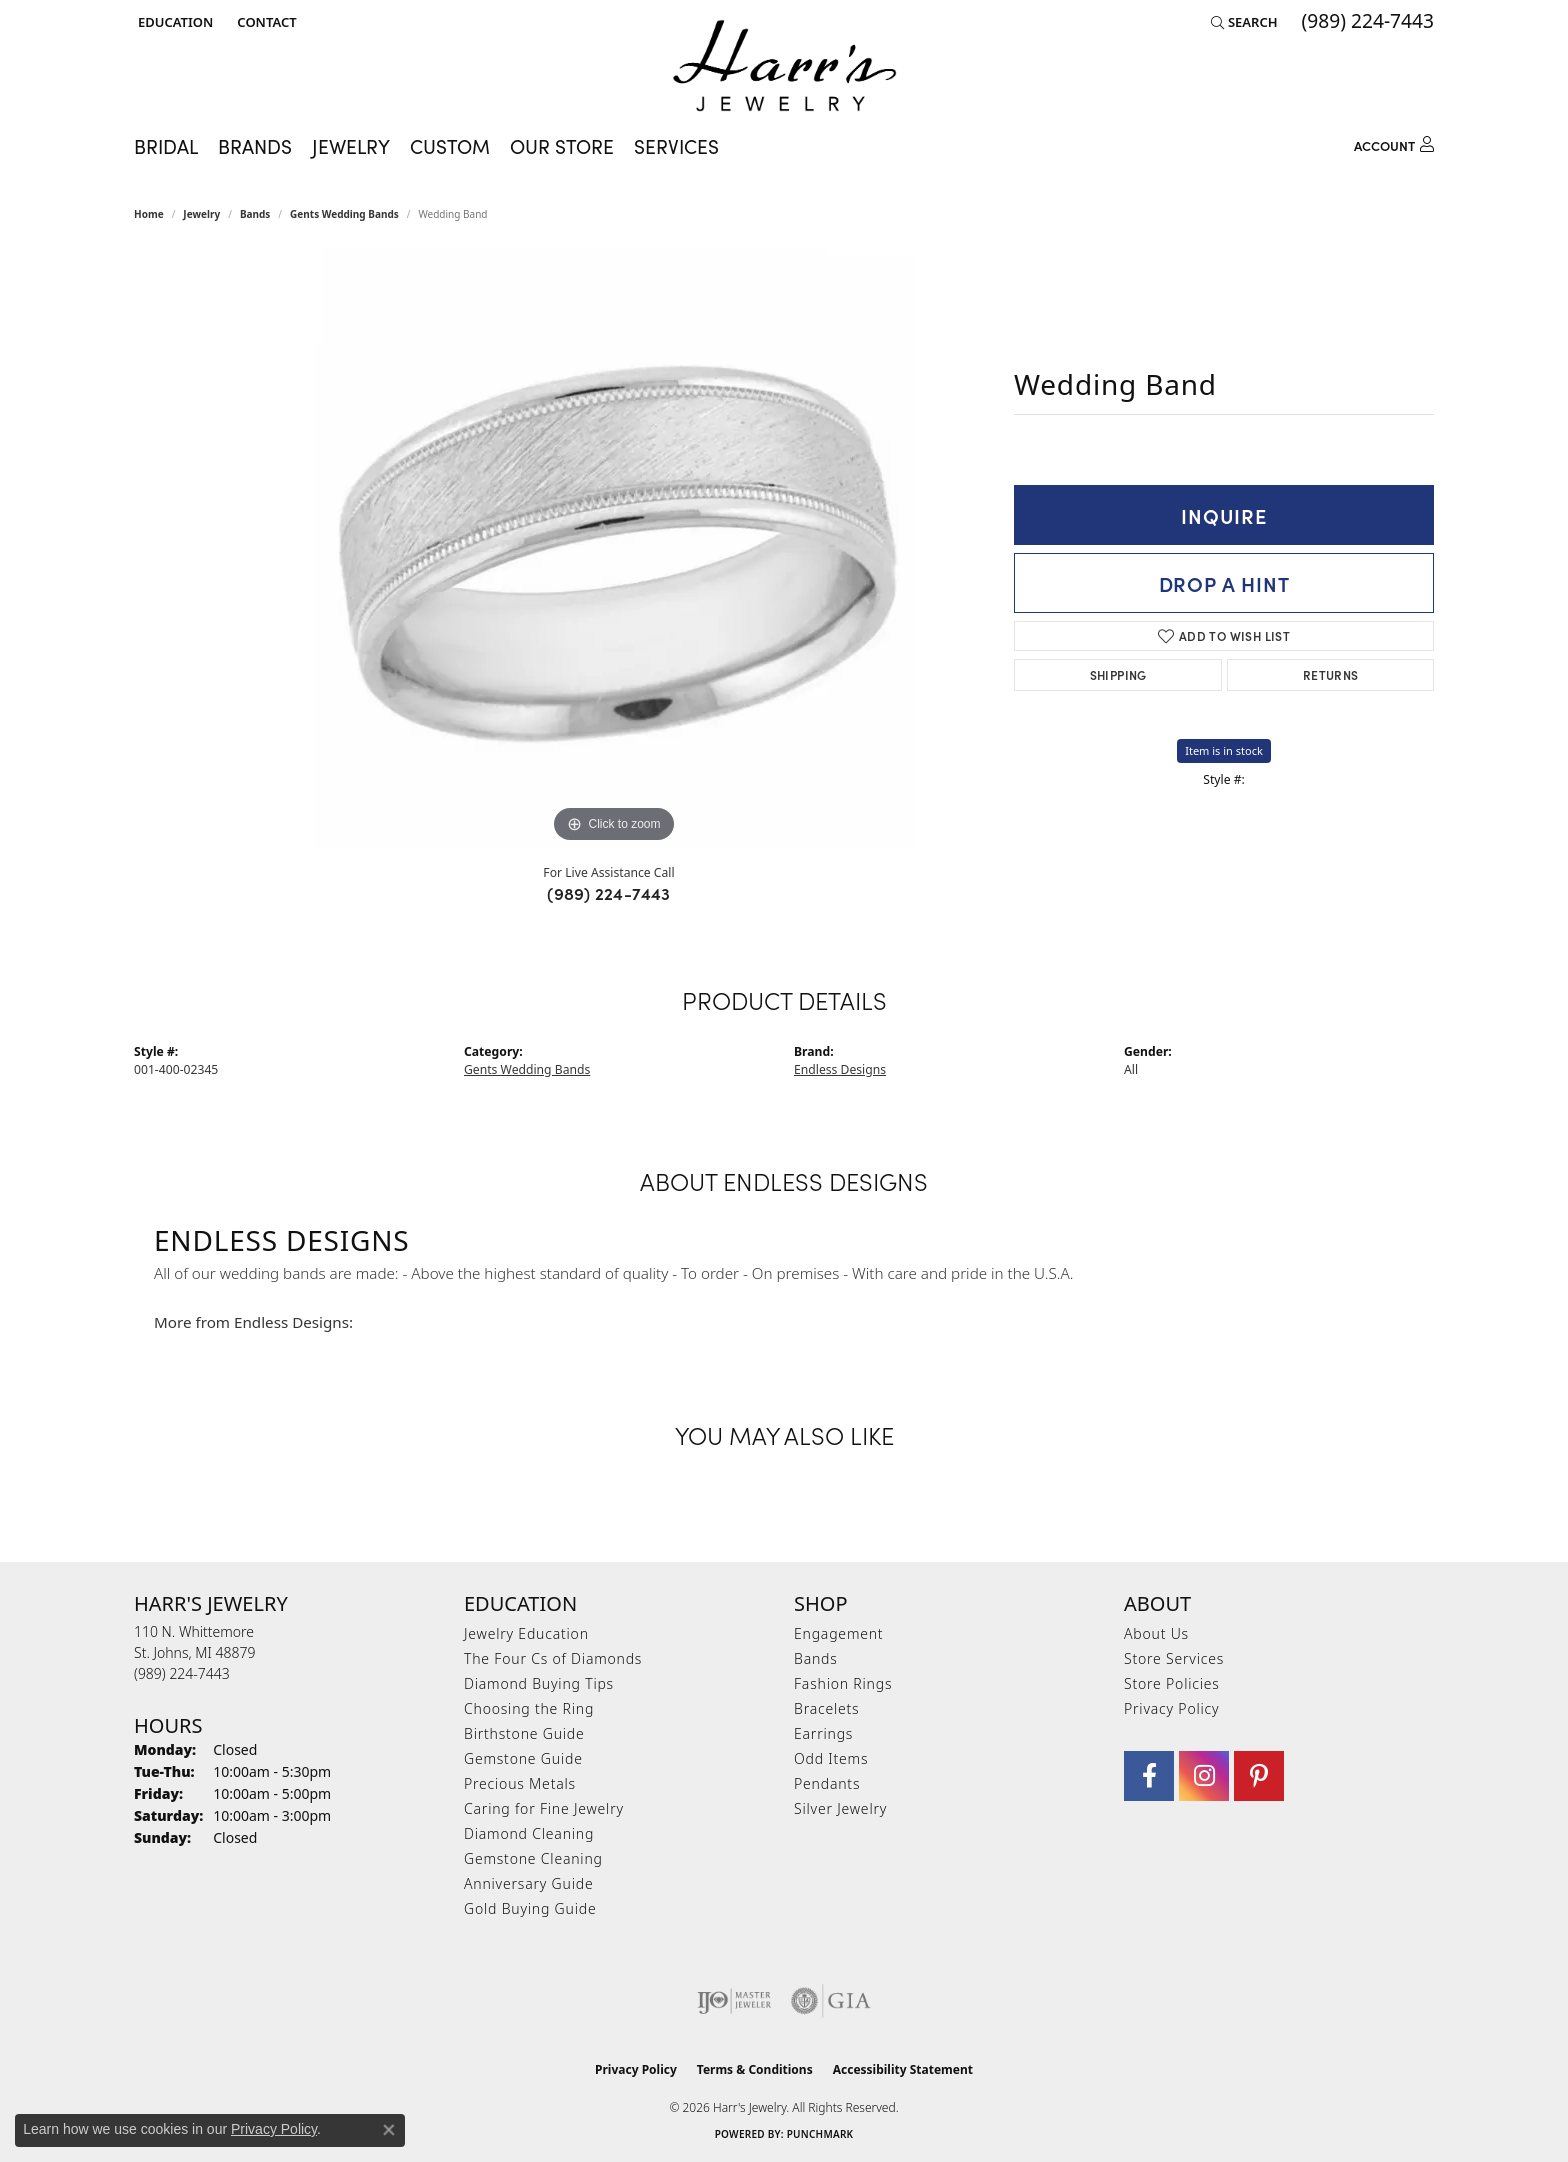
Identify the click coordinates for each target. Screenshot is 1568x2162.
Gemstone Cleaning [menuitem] (533, 1858)
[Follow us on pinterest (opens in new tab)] (1259, 1776)
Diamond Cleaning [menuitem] (529, 1833)
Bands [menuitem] (816, 1658)
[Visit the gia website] (831, 2001)
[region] (614, 548)
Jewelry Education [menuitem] (526, 1633)
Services (676, 146)
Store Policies (1172, 1683)
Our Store (562, 146)
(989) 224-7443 (609, 893)
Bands (255, 214)
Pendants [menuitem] (827, 1783)
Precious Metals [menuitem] (520, 1783)
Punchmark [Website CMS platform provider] (820, 2134)
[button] (173, 22)
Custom (450, 146)
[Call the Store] (182, 1673)
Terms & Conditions (755, 2069)
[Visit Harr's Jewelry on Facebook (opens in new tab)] (1149, 1776)
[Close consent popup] (389, 2130)
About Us (1156, 1633)
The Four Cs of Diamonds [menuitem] (553, 1658)
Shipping (1118, 674)
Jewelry (351, 146)
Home (149, 214)
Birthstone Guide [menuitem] (524, 1733)
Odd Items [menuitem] (831, 1758)
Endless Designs (840, 1069)
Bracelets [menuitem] (826, 1708)
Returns (1331, 674)
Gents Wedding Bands (344, 214)
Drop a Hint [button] (1224, 583)
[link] (264, 22)
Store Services (1174, 1658)
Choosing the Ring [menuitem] (529, 1708)
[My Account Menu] (1394, 142)
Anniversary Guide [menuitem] (528, 1883)
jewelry (201, 214)
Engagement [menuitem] (838, 1633)
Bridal (166, 146)
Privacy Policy (1171, 1708)
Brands (255, 146)
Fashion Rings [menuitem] (843, 1683)
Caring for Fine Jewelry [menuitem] (544, 1808)
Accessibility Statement (903, 2069)
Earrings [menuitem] (823, 1733)
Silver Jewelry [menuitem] (840, 1808)
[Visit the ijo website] (734, 2001)
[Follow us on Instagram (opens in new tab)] (1204, 1776)
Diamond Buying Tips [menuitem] (539, 1683)
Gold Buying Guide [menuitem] (530, 1908)
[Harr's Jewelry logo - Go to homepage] (784, 65)
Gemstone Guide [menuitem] (523, 1758)
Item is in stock (1224, 750)
